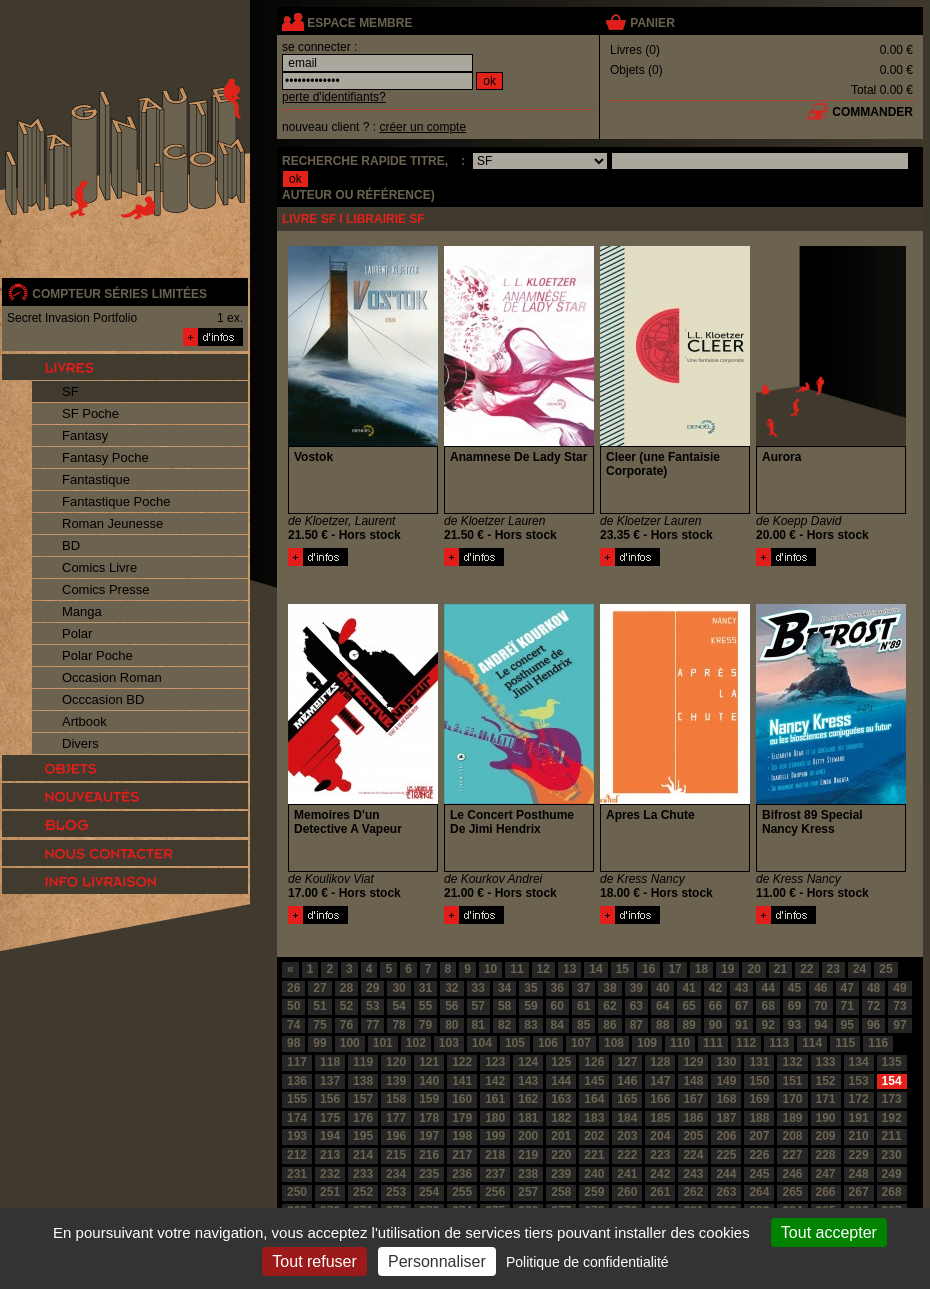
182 (561, 1118)
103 (449, 1043)
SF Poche (90, 413)
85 (583, 1025)
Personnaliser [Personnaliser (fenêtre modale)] (437, 1261)
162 (528, 1099)
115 (845, 1043)
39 (636, 988)
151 (792, 1081)
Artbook (84, 721)
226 (759, 1155)
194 (330, 1136)
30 (398, 988)
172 (859, 1099)
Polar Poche (97, 655)
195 (363, 1136)
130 (726, 1062)
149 (726, 1081)
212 (297, 1155)
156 (330, 1099)
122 (462, 1062)
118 (330, 1062)
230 (892, 1155)
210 (859, 1136)
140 (429, 1081)
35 (530, 988)
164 (594, 1099)
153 (859, 1081)
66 (715, 1006)
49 (899, 988)
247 (826, 1174)
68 (767, 1006)
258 (561, 1192)
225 (726, 1155)
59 (530, 1006)
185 (660, 1118)
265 (792, 1192)
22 (806, 969)
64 (662, 1006)
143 (528, 1081)
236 (462, 1174)
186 (693, 1118)
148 (693, 1081)
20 (753, 969)
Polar (77, 633)
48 (873, 988)
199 (495, 1136)
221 (594, 1155)
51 (319, 1006)
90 (715, 1025)
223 (660, 1155)
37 (583, 988)
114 (812, 1043)
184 (627, 1118)
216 (429, 1155)
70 (820, 1006)
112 (746, 1043)
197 (429, 1136)
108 (614, 1043)
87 (636, 1025)
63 (636, 1006)
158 (396, 1099)
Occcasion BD (103, 699)
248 (859, 1174)
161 (495, 1099)
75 (319, 1025)
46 (820, 988)
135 (892, 1062)
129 (693, 1062)
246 (792, 1174)
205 (693, 1136)
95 (847, 1025)
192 (892, 1118)
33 (478, 988)
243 (693, 1174)
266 (826, 1192)
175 (330, 1118)
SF (70, 391)
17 (674, 969)
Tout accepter (829, 1232)
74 (293, 1025)
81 (478, 1025)
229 (859, 1155)
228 (826, 1155)
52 (346, 1006)
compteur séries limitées (119, 294)
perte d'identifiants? (334, 97)
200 (528, 1136)
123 (495, 1062)
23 (833, 969)
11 (516, 969)
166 (660, 1099)
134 (859, 1062)
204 (660, 1136)
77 (372, 1025)
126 (594, 1062)
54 (398, 1006)
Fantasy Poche (105, 457)
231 (297, 1174)
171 (826, 1099)
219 (528, 1155)
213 (330, 1155)
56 (451, 1006)
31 (425, 988)
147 (660, 1081)
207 (759, 1136)
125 (561, 1062)
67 (741, 1006)
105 (515, 1043)
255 (462, 1192)
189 (792, 1118)
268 (892, 1192)
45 (794, 988)
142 (495, 1081)
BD (71, 545)
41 (688, 988)
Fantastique (96, 479)
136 (297, 1081)
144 (561, 1081)
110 (680, 1043)
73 (899, 1006)
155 (297, 1099)
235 (429, 1174)
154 (892, 1081)
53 (372, 1006)
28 (346, 988)
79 (425, 1025)
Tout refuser (314, 1261)
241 (627, 1174)
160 (462, 1099)
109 (647, 1043)
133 (826, 1062)
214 (363, 1155)
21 (780, 969)
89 (688, 1025)
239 (561, 1174)
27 (319, 988)
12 (543, 969)
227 (792, 1155)
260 (627, 1192)
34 (504, 988)
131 (759, 1062)
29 (372, 988)
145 (594, 1081)
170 (792, 1099)
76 (346, 1025)
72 (873, 1006)
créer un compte (422, 127)
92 (767, 1025)
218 (495, 1155)
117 (297, 1062)
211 (892, 1136)
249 (892, 1174)
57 (478, 1006)
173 (892, 1099)
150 (759, 1081)
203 (627, 1136)
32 (451, 988)
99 (319, 1043)
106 (548, 1043)
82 (504, 1025)
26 (293, 988)
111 (713, 1043)
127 (627, 1062)
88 (662, 1025)
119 (363, 1062)
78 (398, 1025)
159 (429, 1099)
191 (859, 1118)
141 (462, 1081)
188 (759, 1118)
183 (594, 1118)
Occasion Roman (112, 677)
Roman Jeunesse (112, 523)
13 (569, 969)
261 (660, 1192)
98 (293, 1043)
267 (859, 1192)
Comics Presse (105, 589)
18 (701, 969)
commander (872, 112)
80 (451, 1025)
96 (873, 1025)
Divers (80, 743)
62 (609, 1006)
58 (504, 1006)
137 (330, 1081)
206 (726, 1136)
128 (660, 1062)
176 (363, 1118)
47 (847, 988)
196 (396, 1136)
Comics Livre (99, 567)
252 (363, 1192)
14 (595, 969)
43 (741, 988)
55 (425, 1006)
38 (609, 988)
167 (693, 1099)
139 (396, 1081)
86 (609, 1025)
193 (297, 1136)
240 (594, 1174)
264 (759, 1192)
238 (528, 1174)
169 (759, 1099)
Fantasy (85, 435)
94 (820, 1025)
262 (693, 1192)
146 (627, 1081)
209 (826, 1136)
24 (859, 969)
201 (561, 1136)
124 (528, 1062)
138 (363, 1081)
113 (779, 1043)
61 (583, 1006)
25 (885, 969)
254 (429, 1192)
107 (581, 1043)
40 (662, 988)
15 (622, 969)
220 (561, 1155)
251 (330, 1192)
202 (594, 1136)
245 (759, 1174)
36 (557, 988)
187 (726, 1118)
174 (297, 1118)
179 (462, 1118)
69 (794, 1006)
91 (741, 1025)
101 (383, 1043)
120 (396, 1062)
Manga (82, 611)
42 (715, 988)
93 (794, 1025)
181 (528, 1118)
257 (528, 1192)
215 (396, 1155)
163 (561, 1099)
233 (363, 1174)
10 (490, 969)
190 (826, 1118)
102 (416, 1043)
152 (826, 1081)
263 (726, 1192)
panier (652, 23)
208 (792, 1136)
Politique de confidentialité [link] (587, 1262)
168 (726, 1099)
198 (462, 1136)
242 (660, 1174)
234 (396, 1174)
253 (396, 1192)
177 (396, 1118)
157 (363, 1099)
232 (330, 1174)
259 (594, 1192)
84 (557, 1025)
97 (899, 1025)
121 (429, 1062)
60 (557, 1006)
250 (297, 1192)
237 (495, 1174)
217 (462, 1155)
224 (693, 1155)
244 (726, 1174)
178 (429, 1118)
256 (495, 1192)
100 (350, 1043)
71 (847, 1006)
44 (767, 988)
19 (727, 969)
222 (627, 1155)
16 (648, 969)
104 (482, 1043)
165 (627, 1099)
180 (495, 1118)
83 (530, 1025)
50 (293, 1006)
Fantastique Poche (116, 501)
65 (688, 1006)
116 (878, 1043)
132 (792, 1062)
